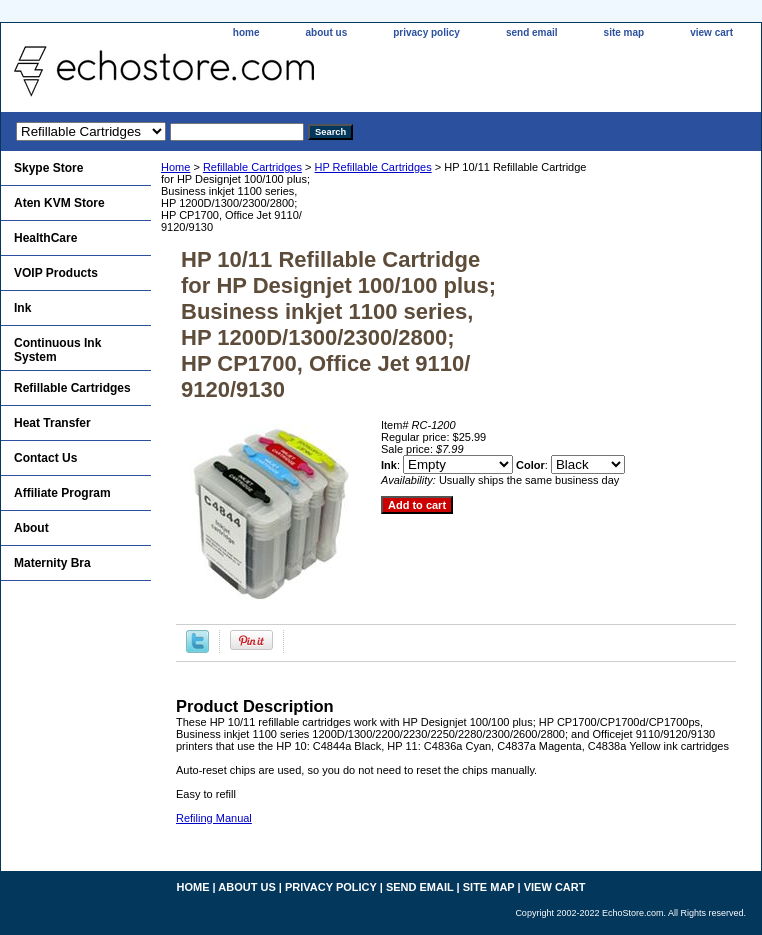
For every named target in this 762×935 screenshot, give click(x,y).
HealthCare (45, 238)
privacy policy (426, 32)
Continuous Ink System (57, 350)
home (246, 32)
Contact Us (45, 458)
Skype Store (48, 168)
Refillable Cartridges (252, 167)
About (31, 528)
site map (624, 32)
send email (532, 32)
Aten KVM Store (59, 203)
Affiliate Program (62, 493)
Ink (22, 308)
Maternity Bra (52, 563)
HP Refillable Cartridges (372, 167)
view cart (711, 32)
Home (175, 167)
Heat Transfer (52, 423)
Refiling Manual (214, 818)
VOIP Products (56, 273)
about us (327, 32)
